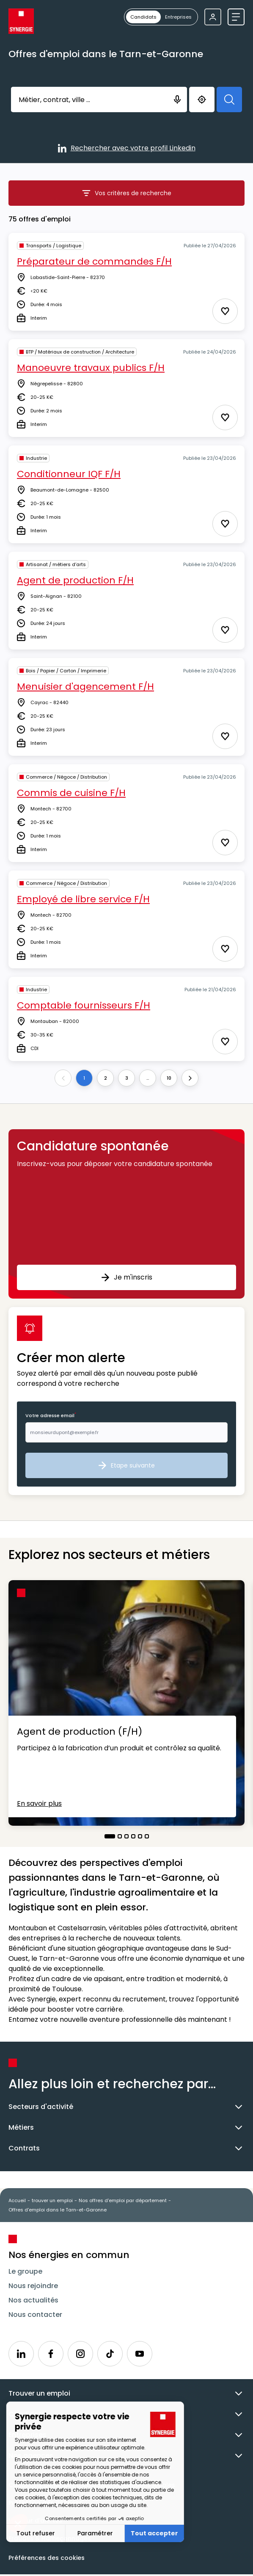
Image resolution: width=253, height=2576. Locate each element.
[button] (126, 1214)
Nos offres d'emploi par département (123, 2200)
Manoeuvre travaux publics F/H (91, 367)
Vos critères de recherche (142, 195)
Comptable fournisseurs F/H (83, 1005)
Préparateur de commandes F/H (94, 261)
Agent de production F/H (75, 580)
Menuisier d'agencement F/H (85, 686)
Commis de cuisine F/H (71, 792)
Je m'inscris (126, 1277)
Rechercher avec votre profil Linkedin (126, 149)
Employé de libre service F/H (83, 899)
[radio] (143, 17)
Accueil (17, 2200)
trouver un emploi (52, 2200)
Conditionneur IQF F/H (69, 474)
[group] (161, 16)
